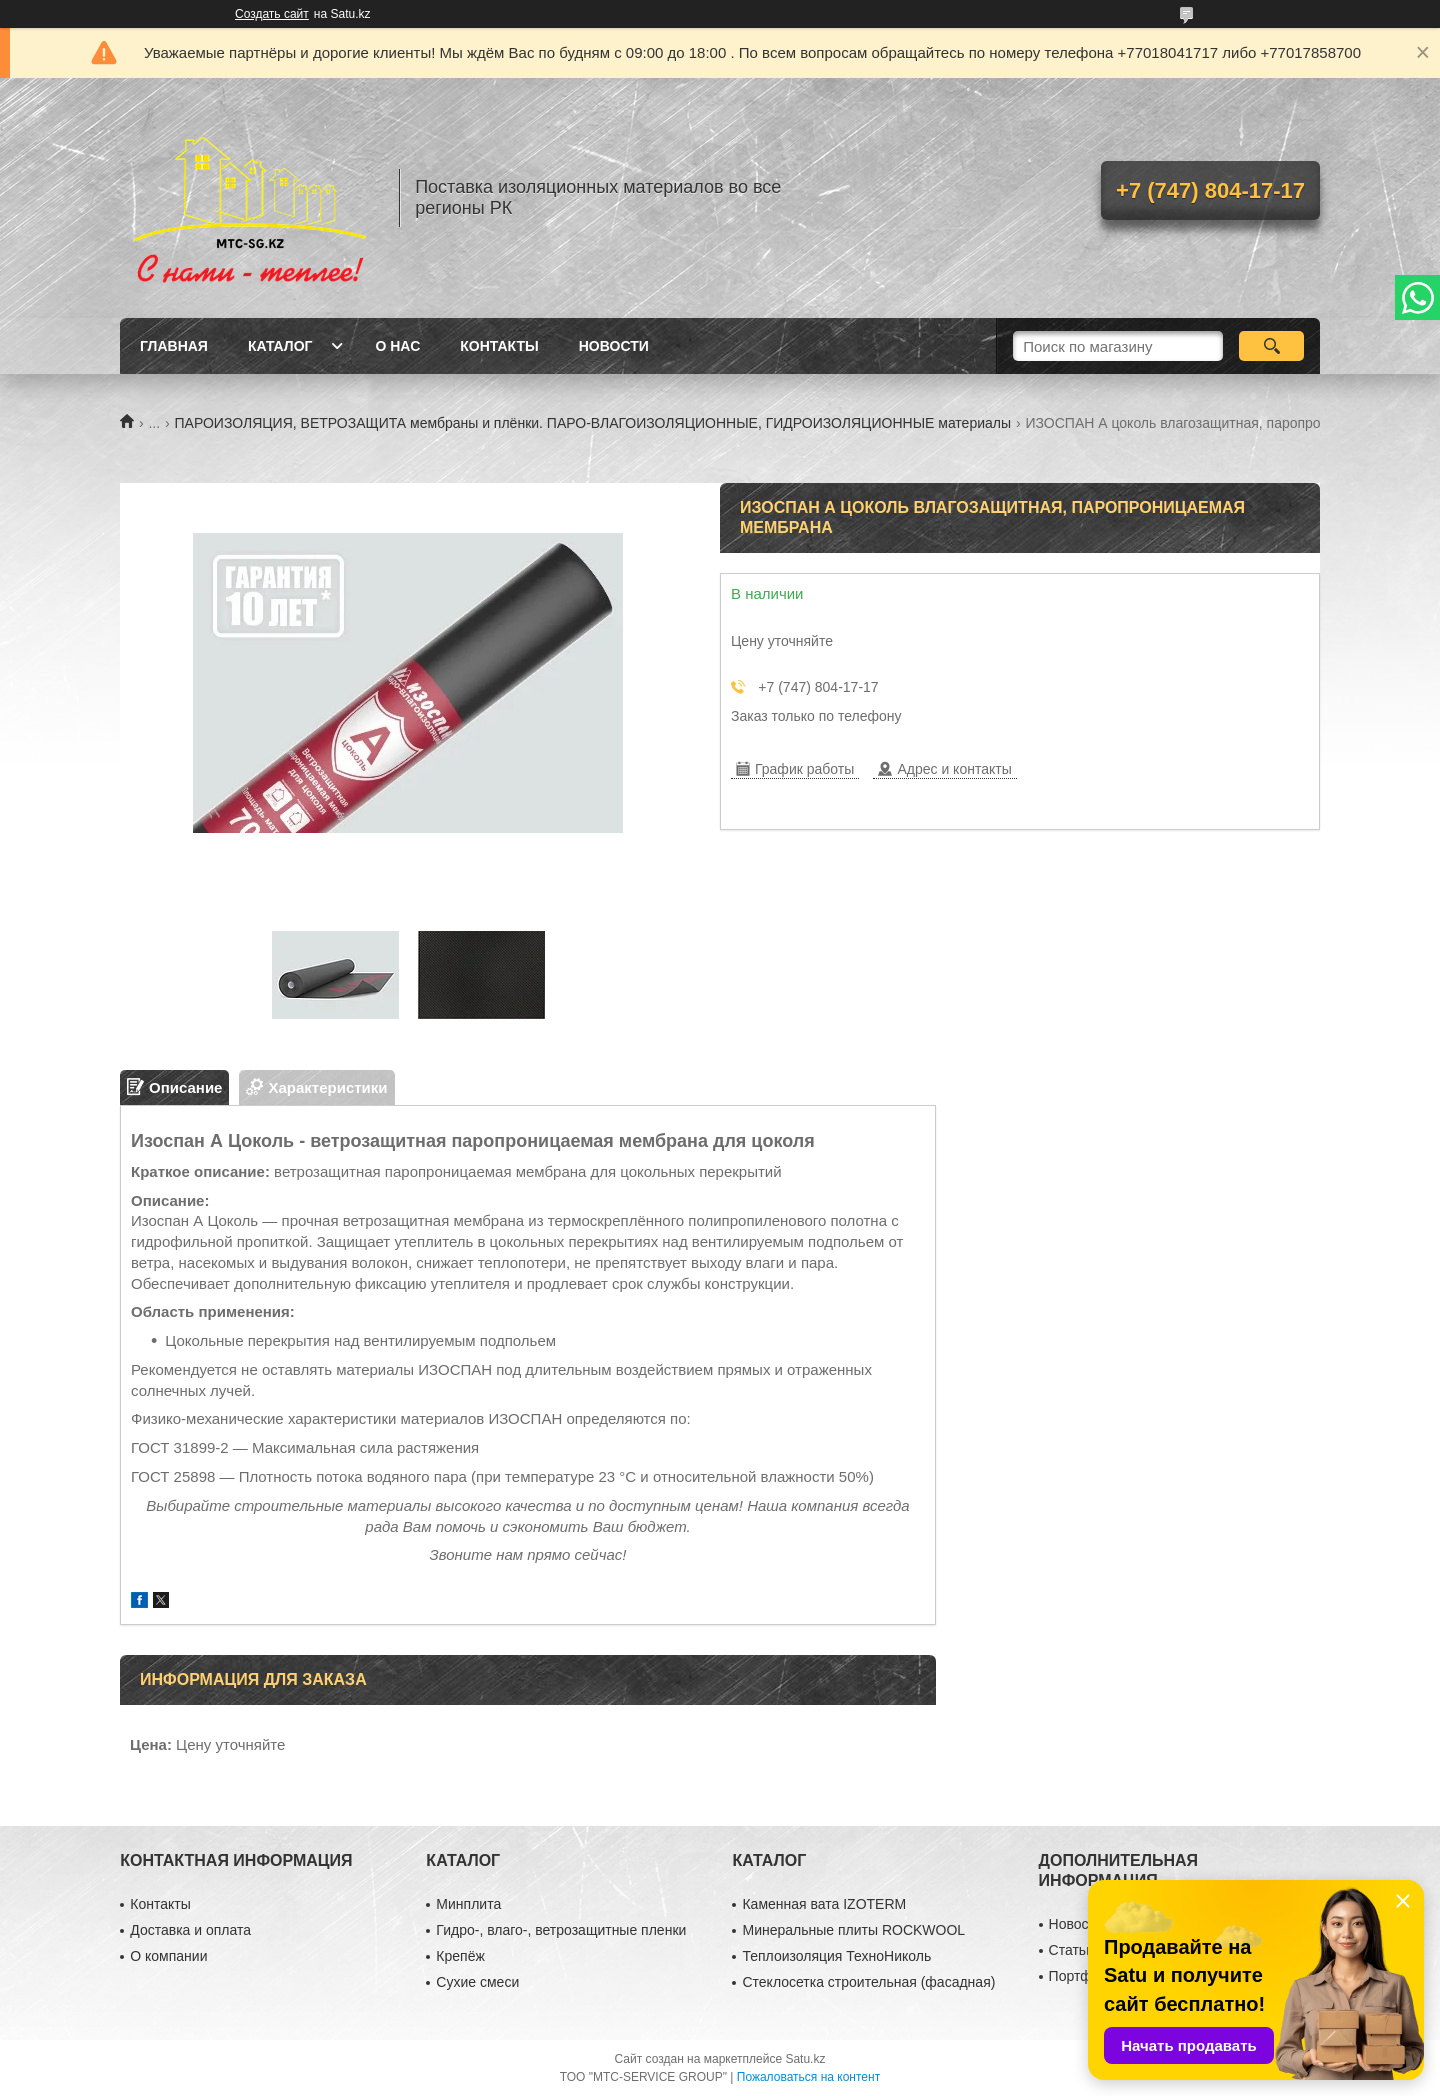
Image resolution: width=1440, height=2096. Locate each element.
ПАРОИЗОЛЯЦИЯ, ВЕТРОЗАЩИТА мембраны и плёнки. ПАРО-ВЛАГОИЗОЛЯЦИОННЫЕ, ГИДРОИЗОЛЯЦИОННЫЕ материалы (593, 423)
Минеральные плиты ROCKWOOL (853, 1930)
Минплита (468, 1904)
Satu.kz (805, 2059)
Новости (614, 346)
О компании (168, 1956)
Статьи (1071, 1950)
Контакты (499, 346)
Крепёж (460, 1956)
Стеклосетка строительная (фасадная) (868, 1982)
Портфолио (1086, 1976)
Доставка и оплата (190, 1930)
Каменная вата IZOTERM (824, 1904)
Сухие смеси (477, 1982)
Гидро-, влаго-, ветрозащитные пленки (561, 1930)
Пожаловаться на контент (808, 2077)
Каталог (280, 346)
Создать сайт (272, 14)
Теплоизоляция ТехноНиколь (836, 1956)
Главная (174, 346)
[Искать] (1271, 346)
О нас (397, 346)
